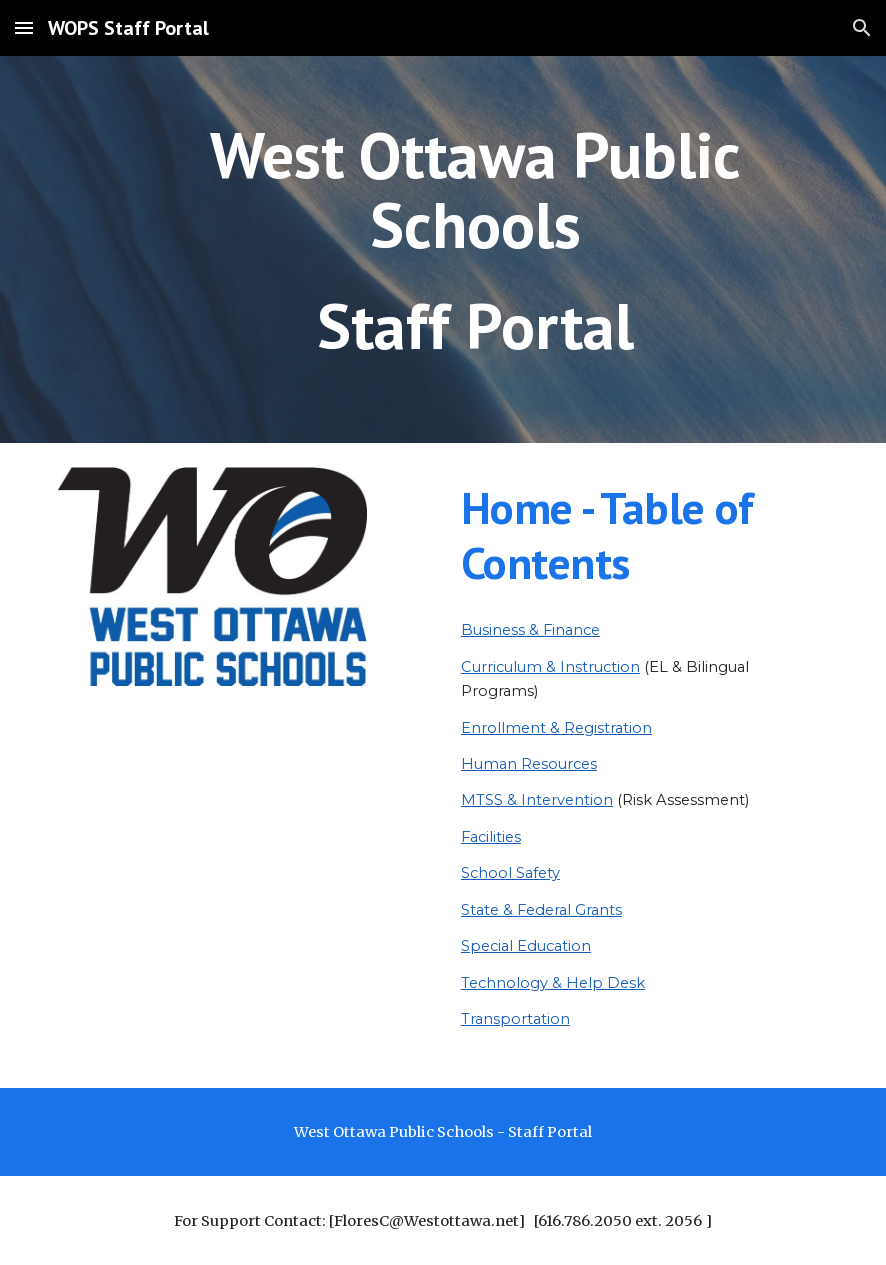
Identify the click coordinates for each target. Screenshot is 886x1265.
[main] (476, 249)
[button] (24, 27)
